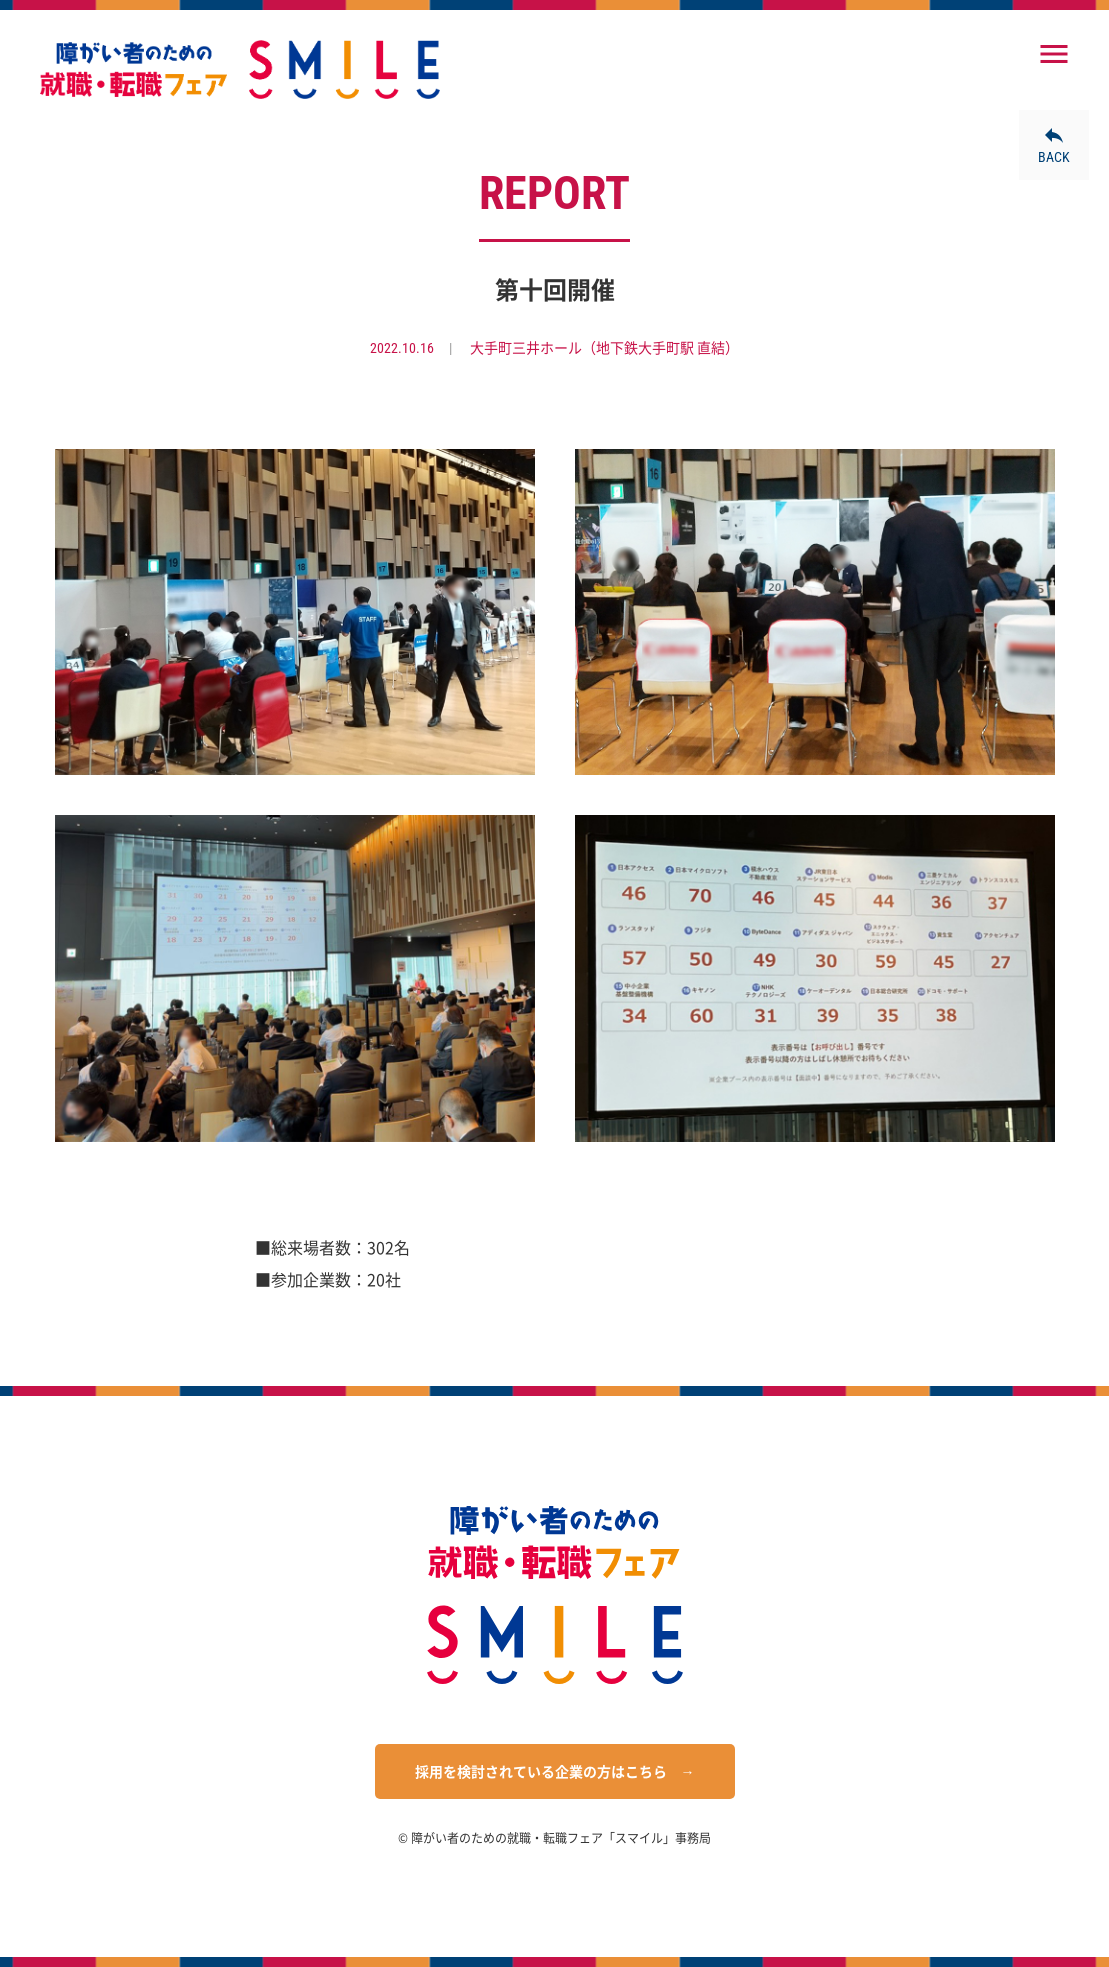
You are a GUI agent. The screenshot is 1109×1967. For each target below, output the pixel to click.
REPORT (554, 193)
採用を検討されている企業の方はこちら (541, 1772)
